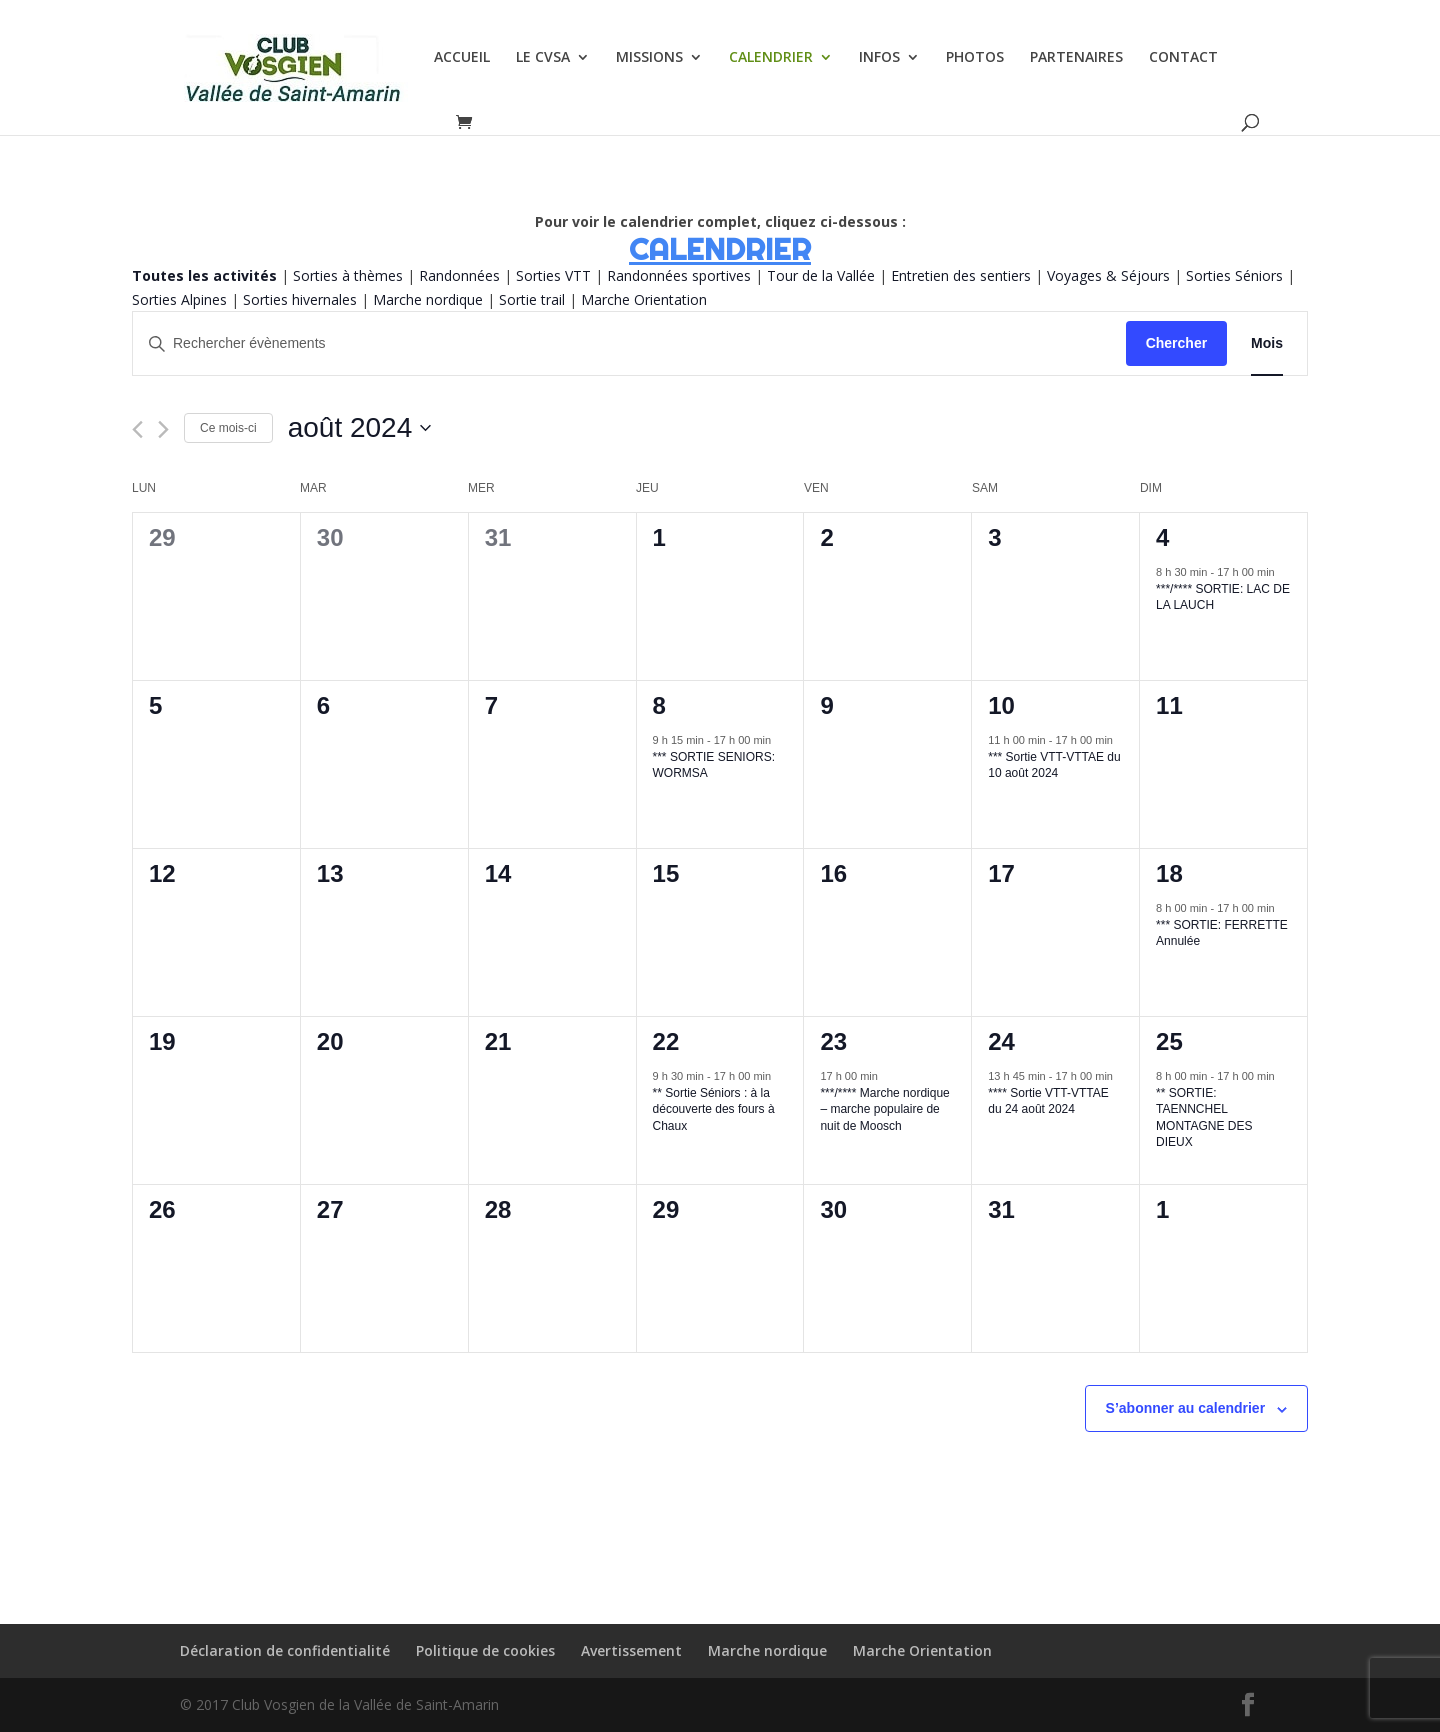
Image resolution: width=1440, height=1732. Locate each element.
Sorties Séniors (1234, 275)
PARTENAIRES (1076, 58)
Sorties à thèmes (348, 275)
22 (666, 1041)
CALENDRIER (771, 58)
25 (1169, 1041)
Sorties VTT (553, 275)
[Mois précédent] (137, 429)
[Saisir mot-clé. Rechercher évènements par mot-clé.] (629, 343)
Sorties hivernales (300, 299)
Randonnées (459, 275)
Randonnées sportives (679, 275)
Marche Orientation (644, 299)
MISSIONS (649, 58)
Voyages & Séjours (1108, 275)
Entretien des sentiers (961, 275)
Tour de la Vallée (821, 275)
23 (833, 1041)
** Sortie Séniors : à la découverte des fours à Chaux (714, 1109)
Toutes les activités (204, 275)
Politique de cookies (485, 1650)
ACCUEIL (462, 58)
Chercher (1176, 343)
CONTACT (1183, 58)
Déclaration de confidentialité (285, 1650)
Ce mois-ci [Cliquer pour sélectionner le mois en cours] (228, 428)
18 (1169, 873)
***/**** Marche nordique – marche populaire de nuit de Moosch (884, 1109)
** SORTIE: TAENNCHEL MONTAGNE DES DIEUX (1204, 1118)
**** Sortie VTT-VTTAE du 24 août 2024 (1048, 1101)
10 (1001, 705)
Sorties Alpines (179, 299)
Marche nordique (428, 299)
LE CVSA (543, 58)
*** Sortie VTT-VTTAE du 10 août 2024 (1054, 765)
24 (1001, 1041)
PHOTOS (975, 58)
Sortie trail (534, 299)
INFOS (879, 58)
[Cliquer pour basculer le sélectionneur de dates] (360, 428)
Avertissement (631, 1650)
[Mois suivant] (163, 429)
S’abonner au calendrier (1186, 1408)
